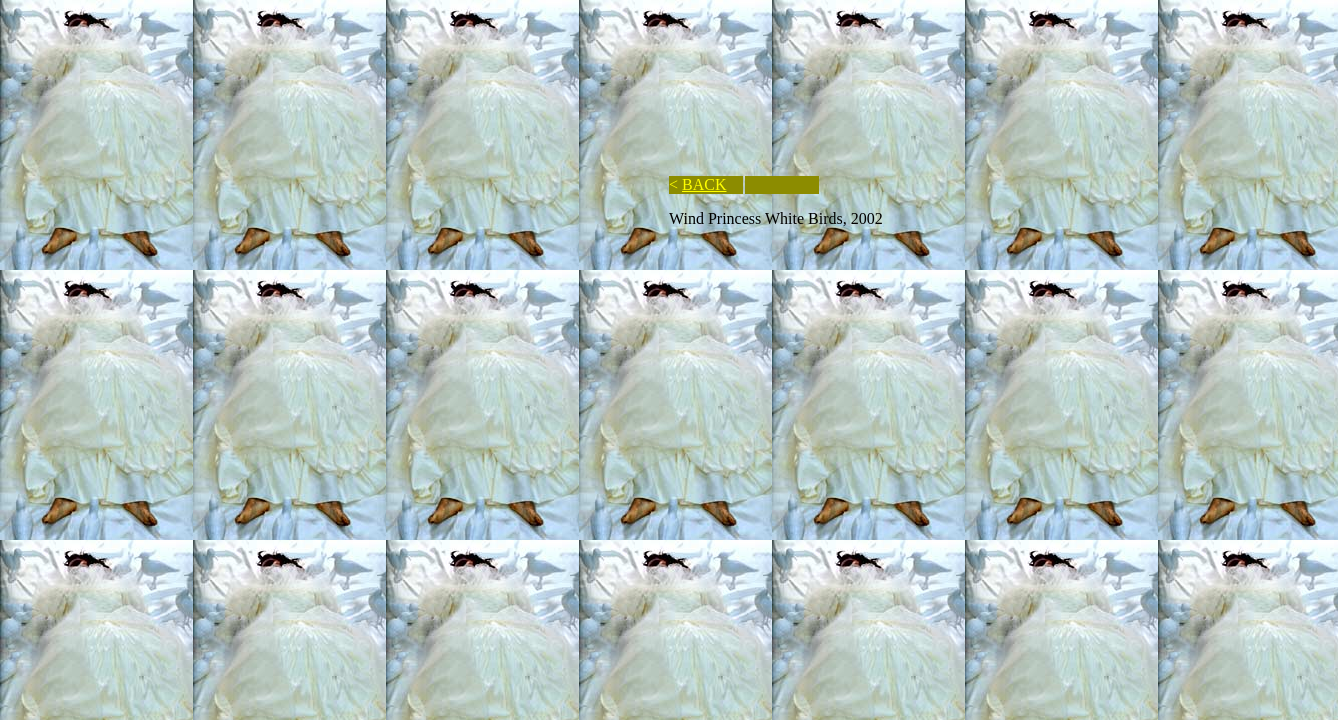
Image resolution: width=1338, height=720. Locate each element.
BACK (704, 184)
